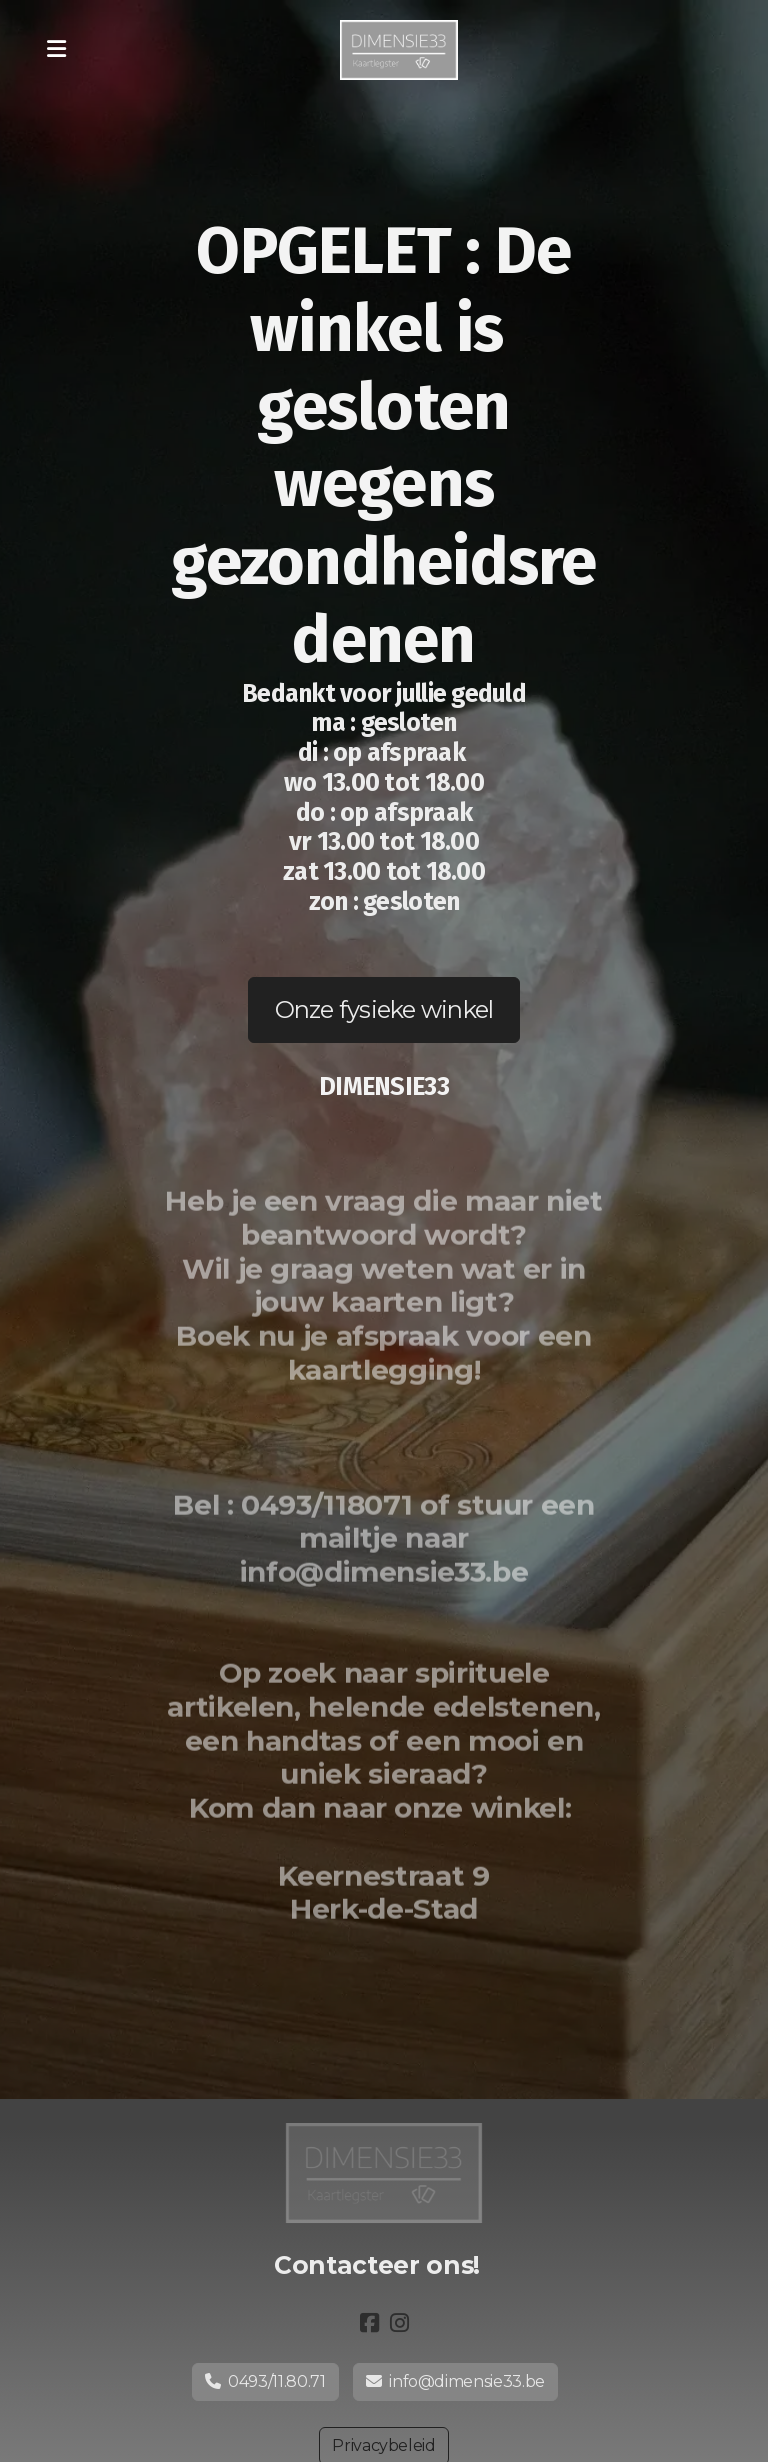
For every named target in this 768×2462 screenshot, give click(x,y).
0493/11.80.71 (265, 2381)
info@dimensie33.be (455, 2381)
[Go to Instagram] (399, 2323)
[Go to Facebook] (369, 2323)
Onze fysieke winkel (384, 1009)
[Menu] (56, 50)
